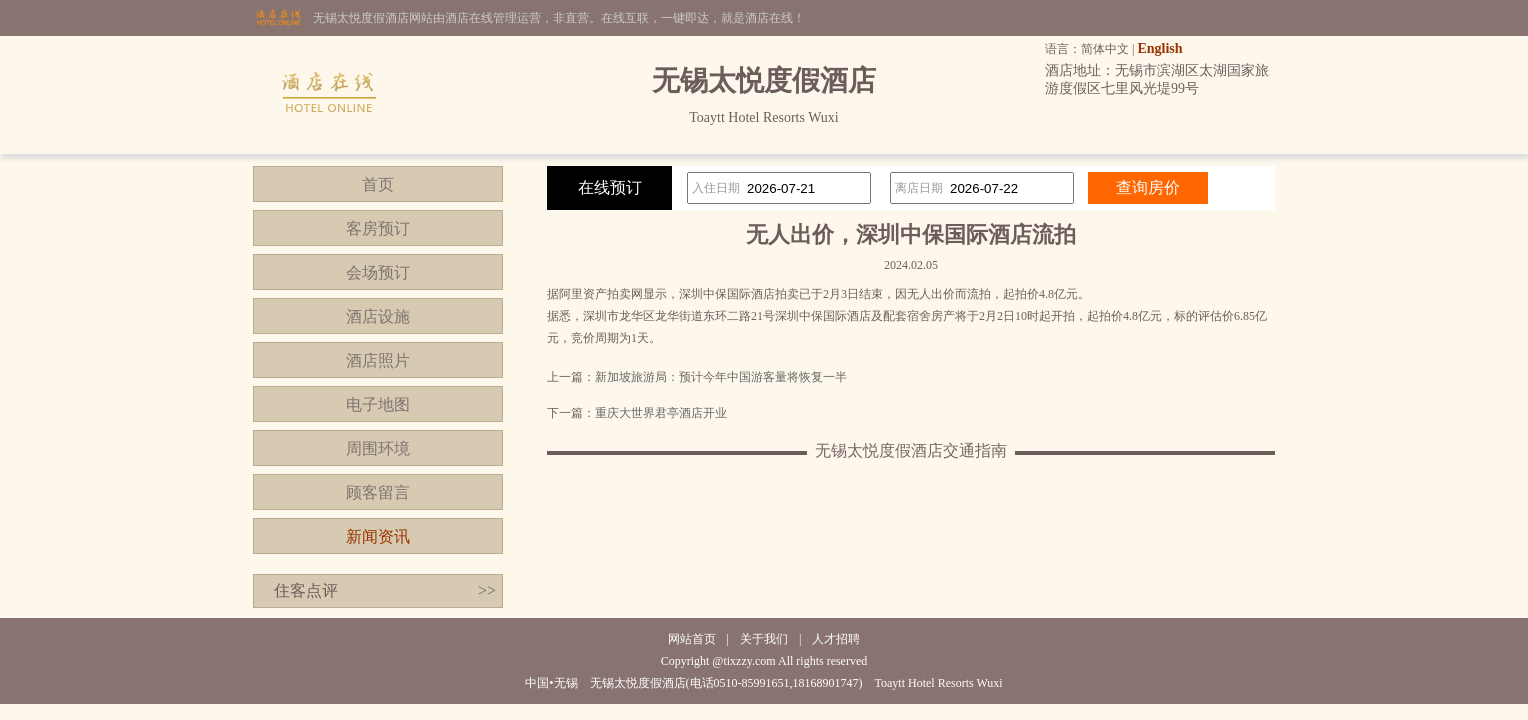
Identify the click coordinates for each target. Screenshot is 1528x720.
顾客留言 (378, 492)
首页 (378, 184)
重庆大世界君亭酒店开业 (661, 413)
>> (487, 590)
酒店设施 (378, 316)
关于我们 (764, 639)
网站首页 (692, 639)
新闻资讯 (378, 536)
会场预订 (378, 272)
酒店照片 (378, 360)
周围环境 (378, 448)
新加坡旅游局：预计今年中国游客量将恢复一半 (721, 377)
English (1159, 48)
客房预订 (378, 228)
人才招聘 (836, 639)
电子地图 (378, 404)
